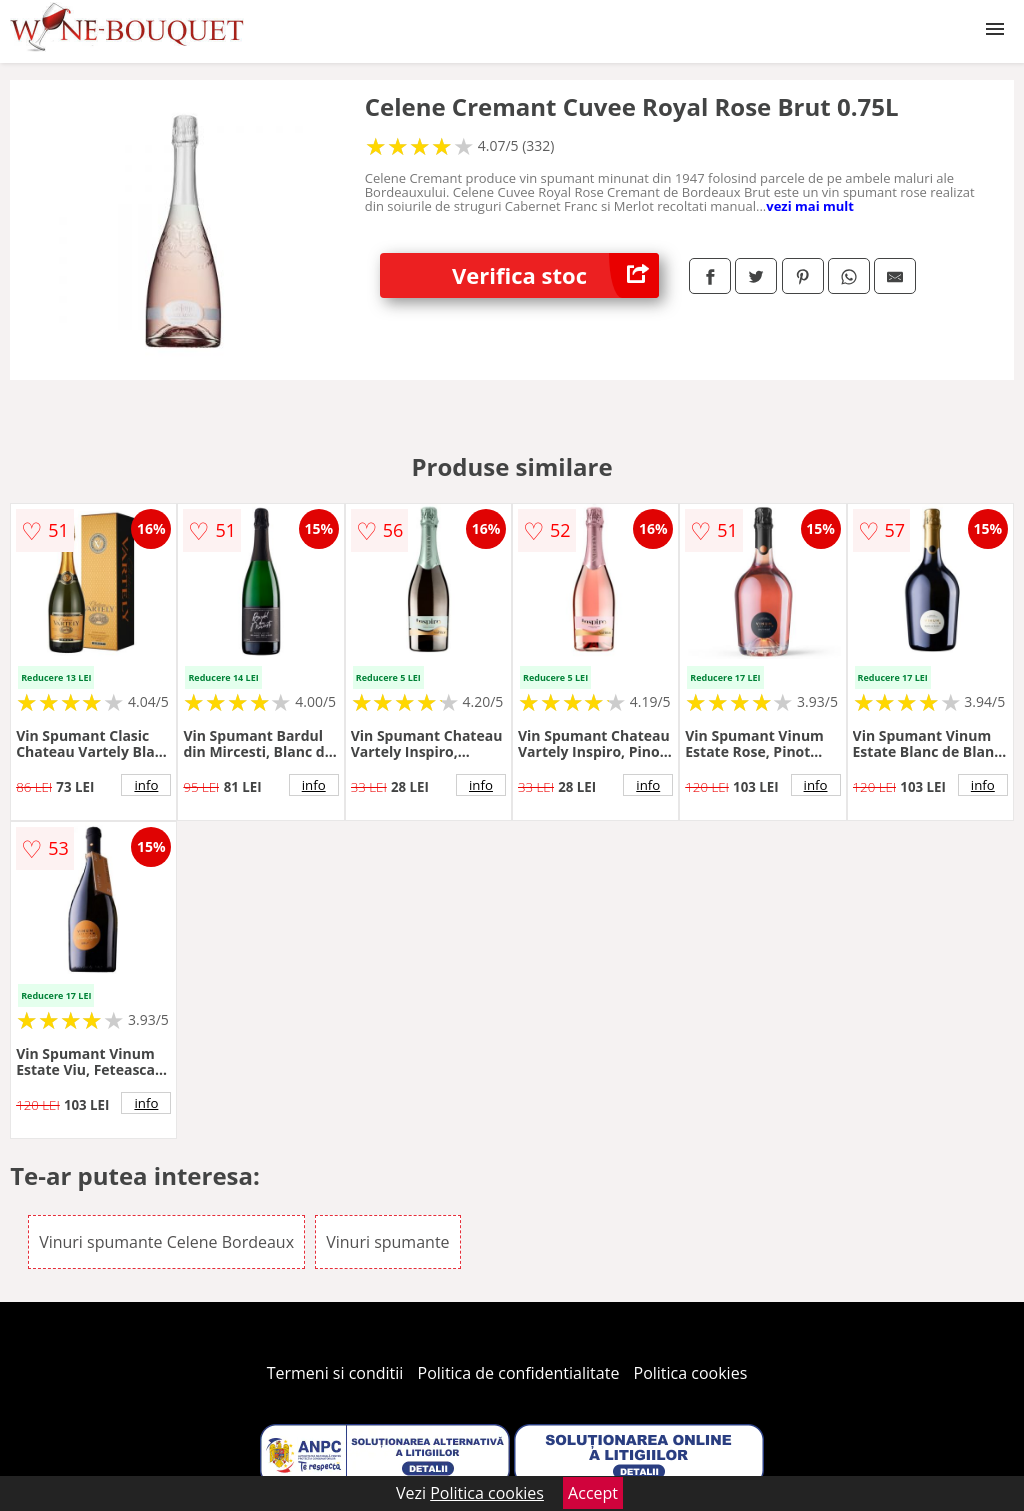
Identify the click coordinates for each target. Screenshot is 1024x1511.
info (146, 785)
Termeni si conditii (335, 1373)
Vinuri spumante (387, 1242)
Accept (593, 1493)
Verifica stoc (555, 275)
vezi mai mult (810, 206)
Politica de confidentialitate (519, 1373)
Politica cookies (691, 1373)
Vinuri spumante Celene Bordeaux (166, 1242)
